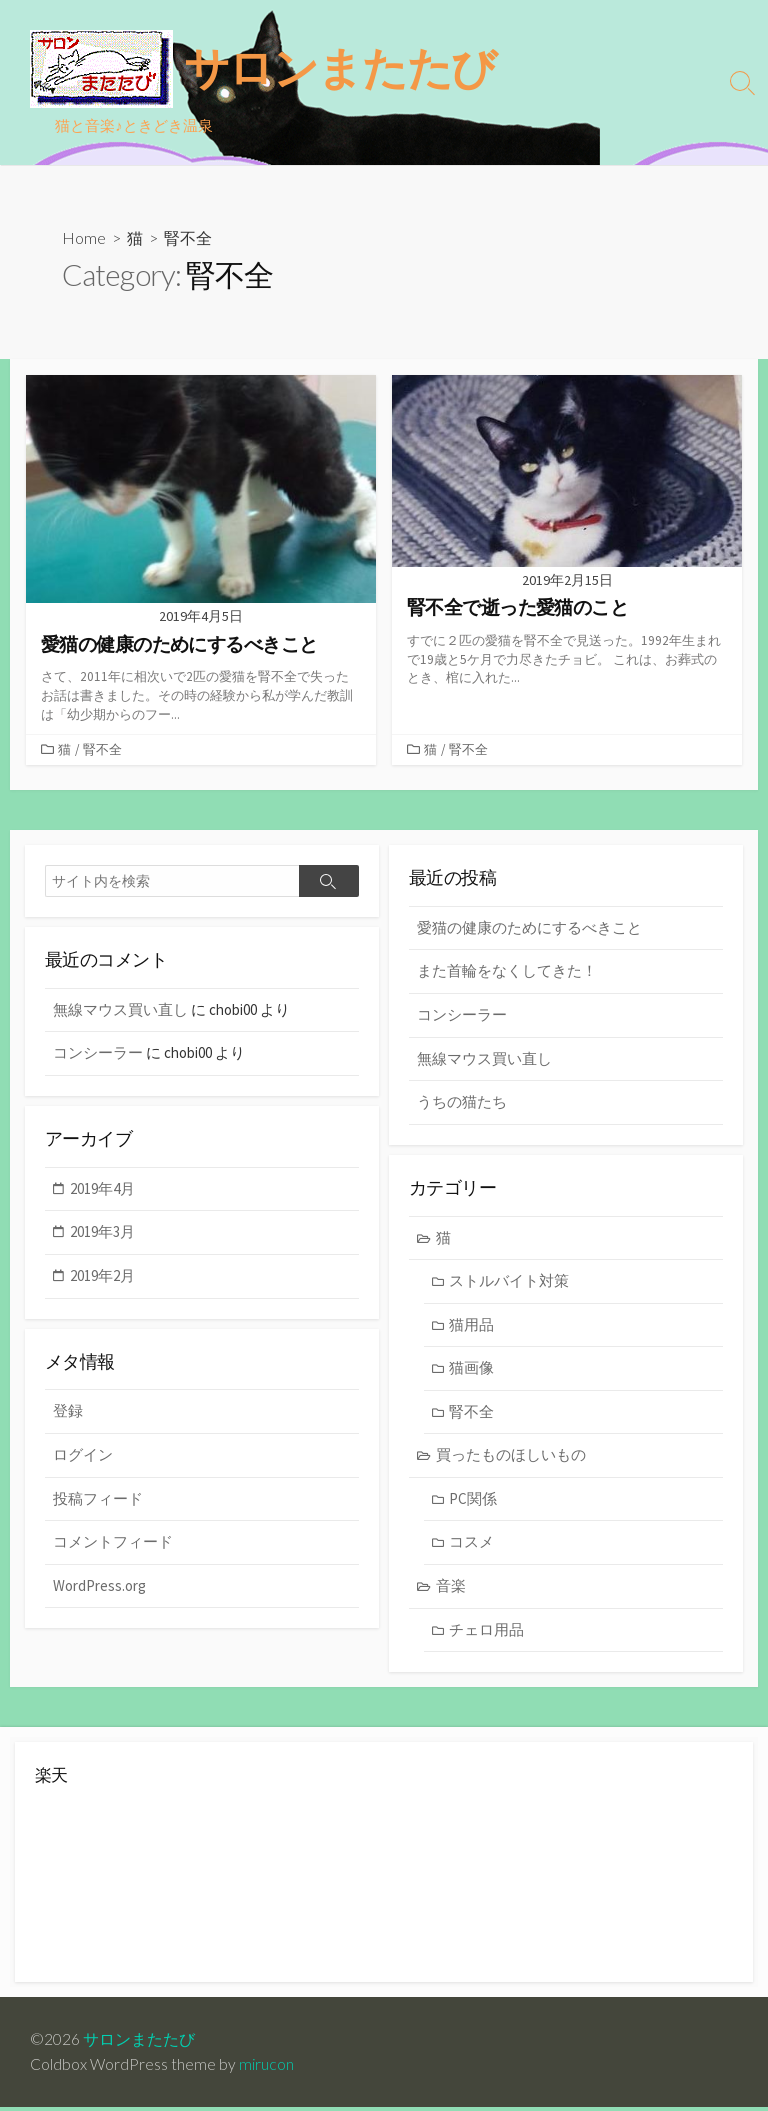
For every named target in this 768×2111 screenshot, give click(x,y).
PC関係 (473, 1501)
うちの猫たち (462, 1103)
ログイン (83, 1457)
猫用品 (471, 1326)
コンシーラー (462, 1016)
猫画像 (471, 1370)
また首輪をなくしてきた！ (507, 972)
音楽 (451, 1588)
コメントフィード (113, 1544)
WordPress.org (99, 1588)
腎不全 (102, 750)
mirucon (266, 2068)
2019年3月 (102, 1234)
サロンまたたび (139, 2042)
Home (84, 237)
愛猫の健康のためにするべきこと (529, 929)
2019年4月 (102, 1190)
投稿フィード (98, 1501)
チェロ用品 (486, 1631)
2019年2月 (102, 1278)
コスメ (471, 1544)
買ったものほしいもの (511, 1457)
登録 (68, 1414)
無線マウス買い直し (484, 1060)
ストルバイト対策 (509, 1283)
